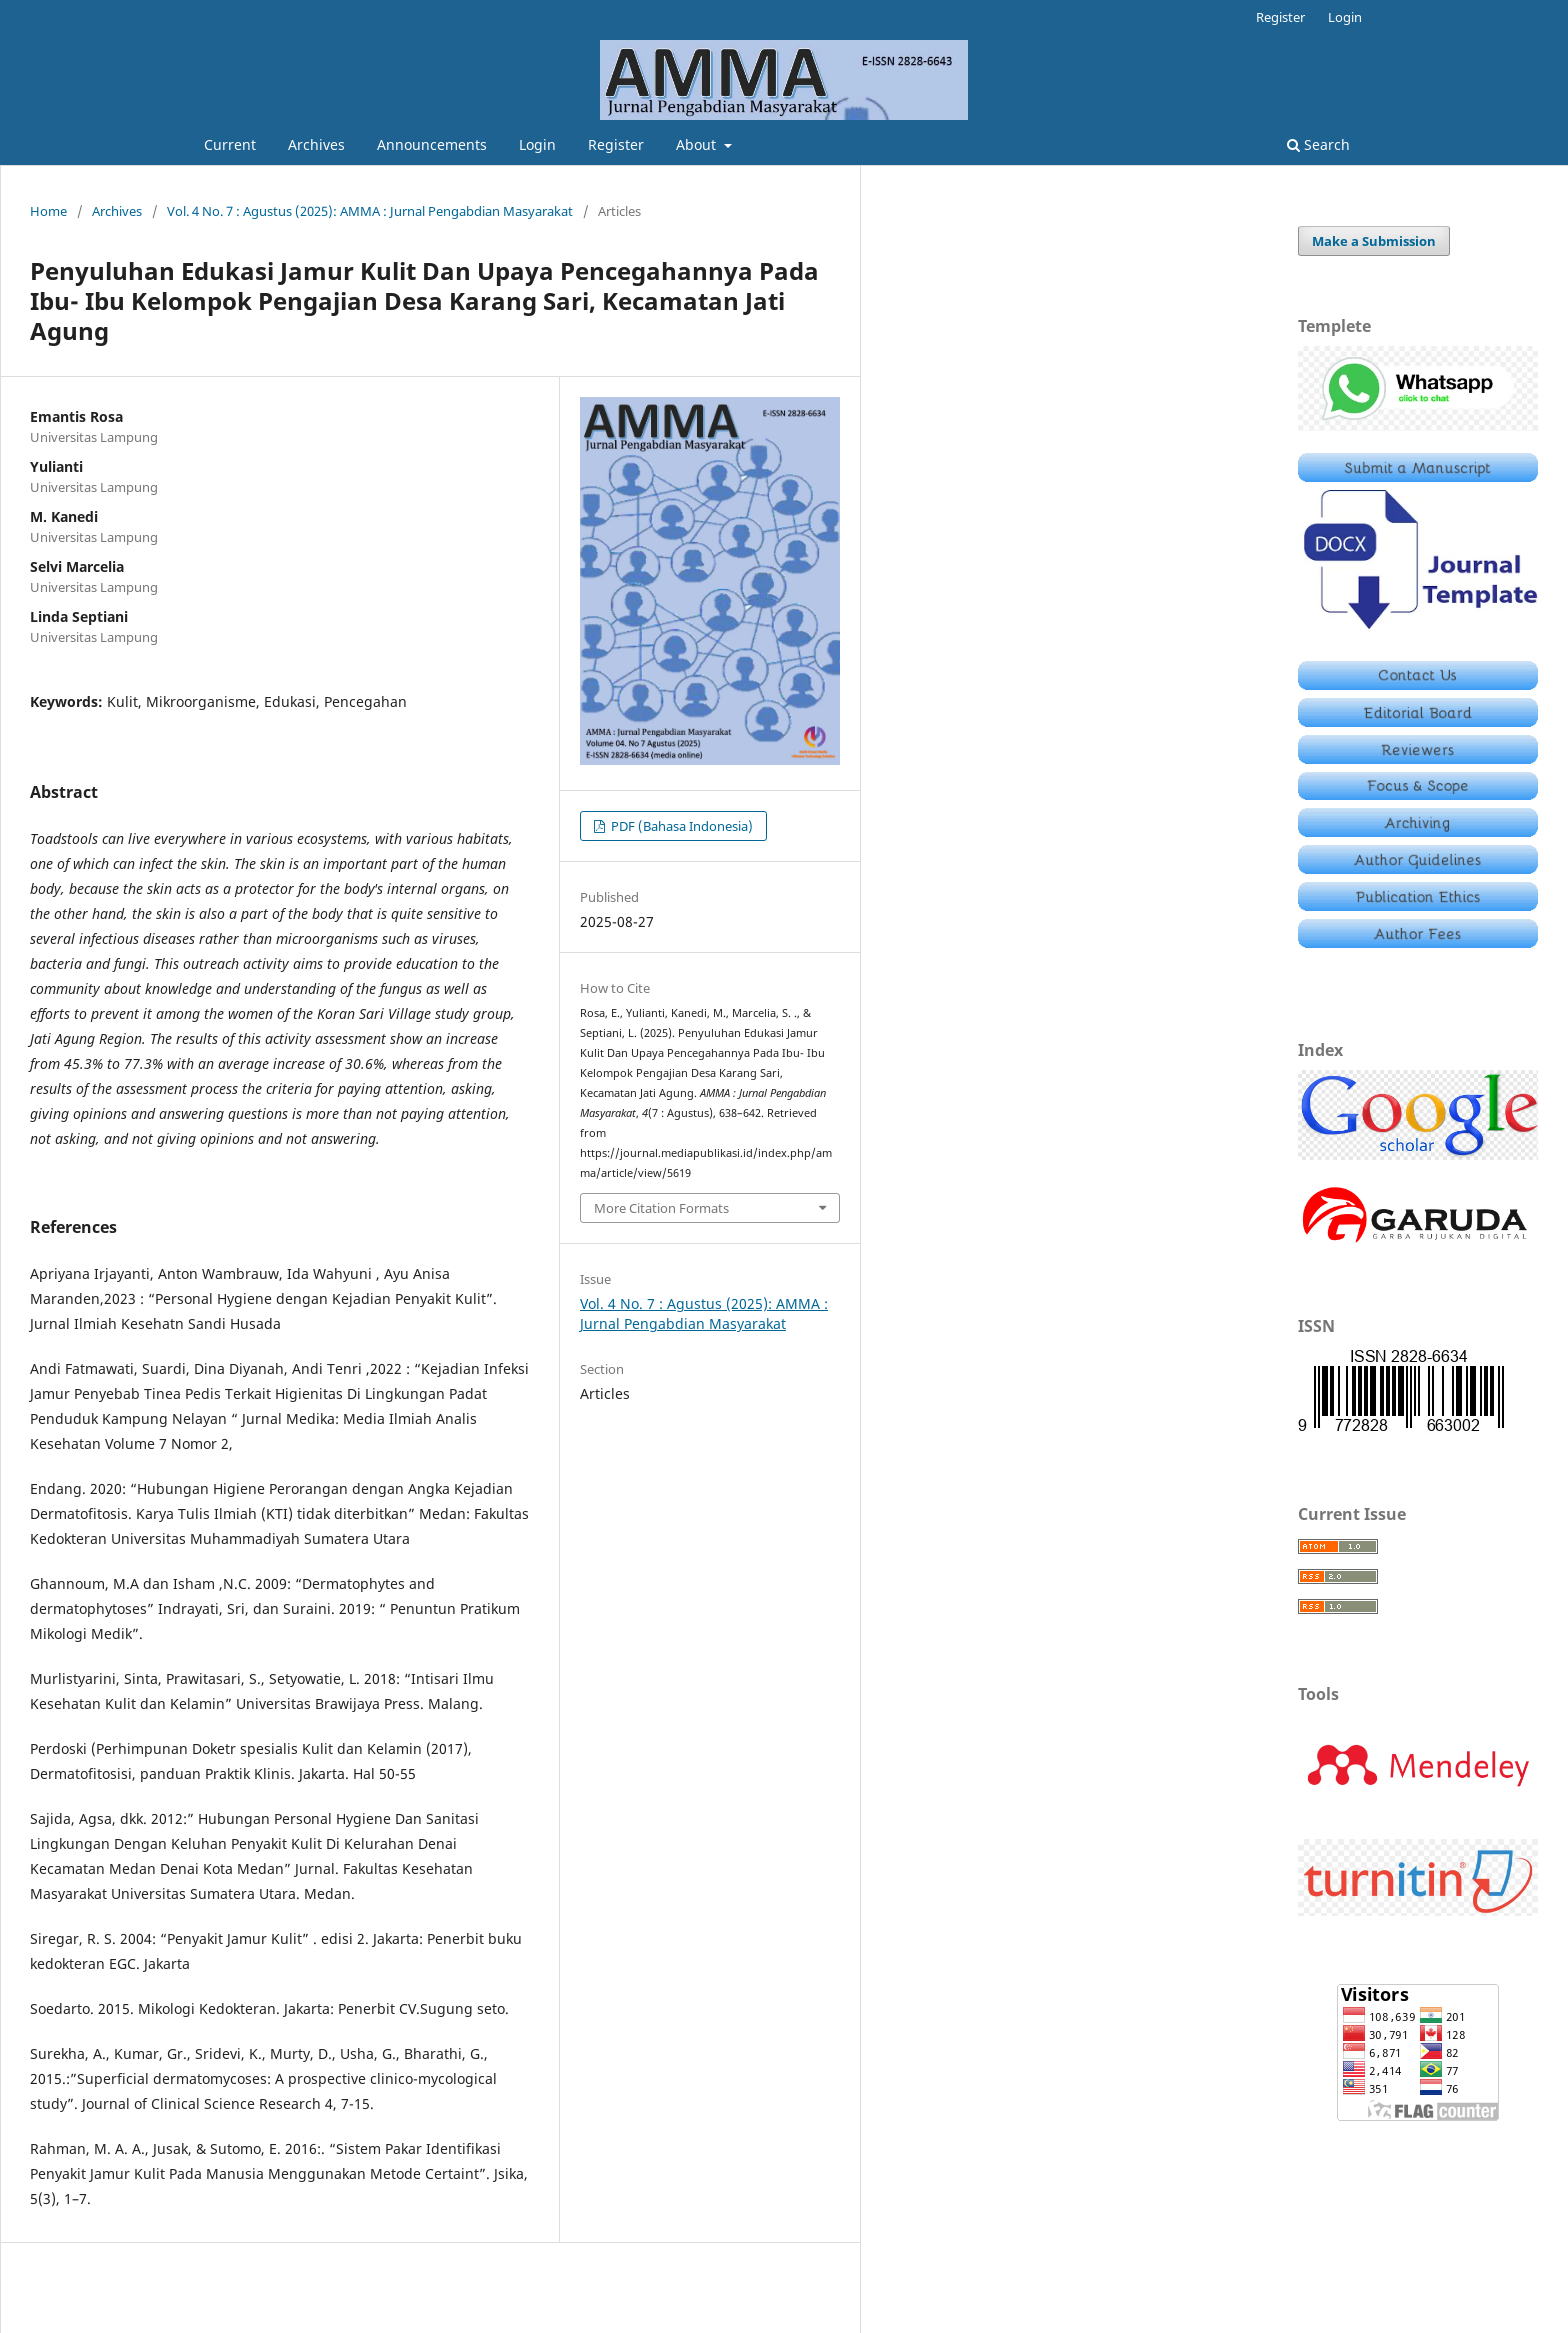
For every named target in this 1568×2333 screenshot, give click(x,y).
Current (230, 144)
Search (1318, 144)
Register (616, 144)
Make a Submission (1374, 241)
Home (48, 211)
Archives (316, 144)
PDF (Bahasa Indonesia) (680, 826)
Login (537, 144)
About (698, 144)
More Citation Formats (661, 1208)
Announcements (432, 144)
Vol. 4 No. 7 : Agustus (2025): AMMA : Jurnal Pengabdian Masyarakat (370, 211)
